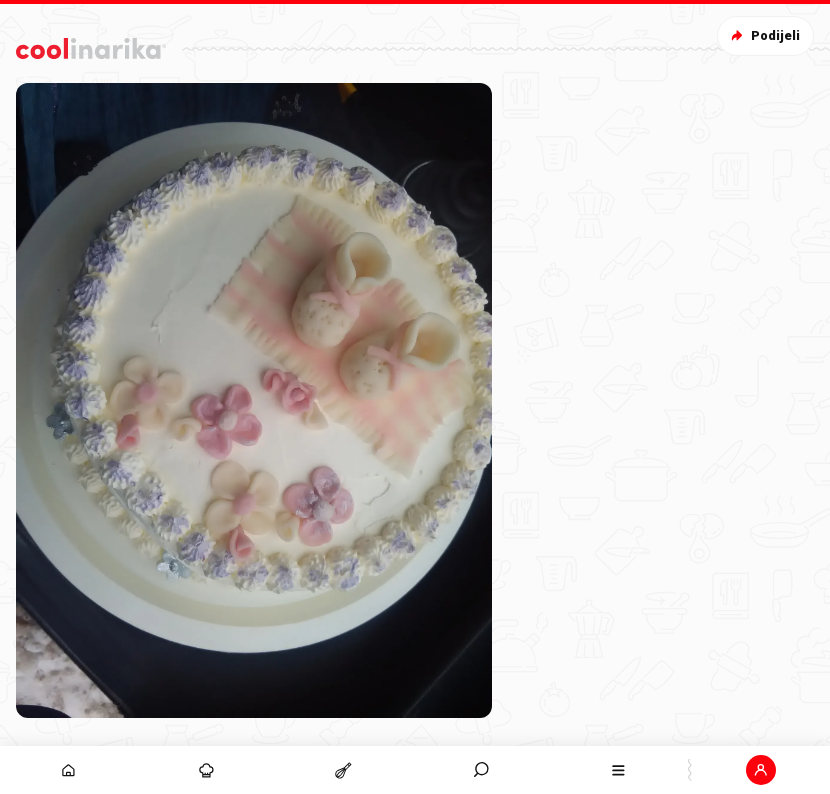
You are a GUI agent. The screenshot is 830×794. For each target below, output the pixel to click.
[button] (762, 770)
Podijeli (763, 35)
